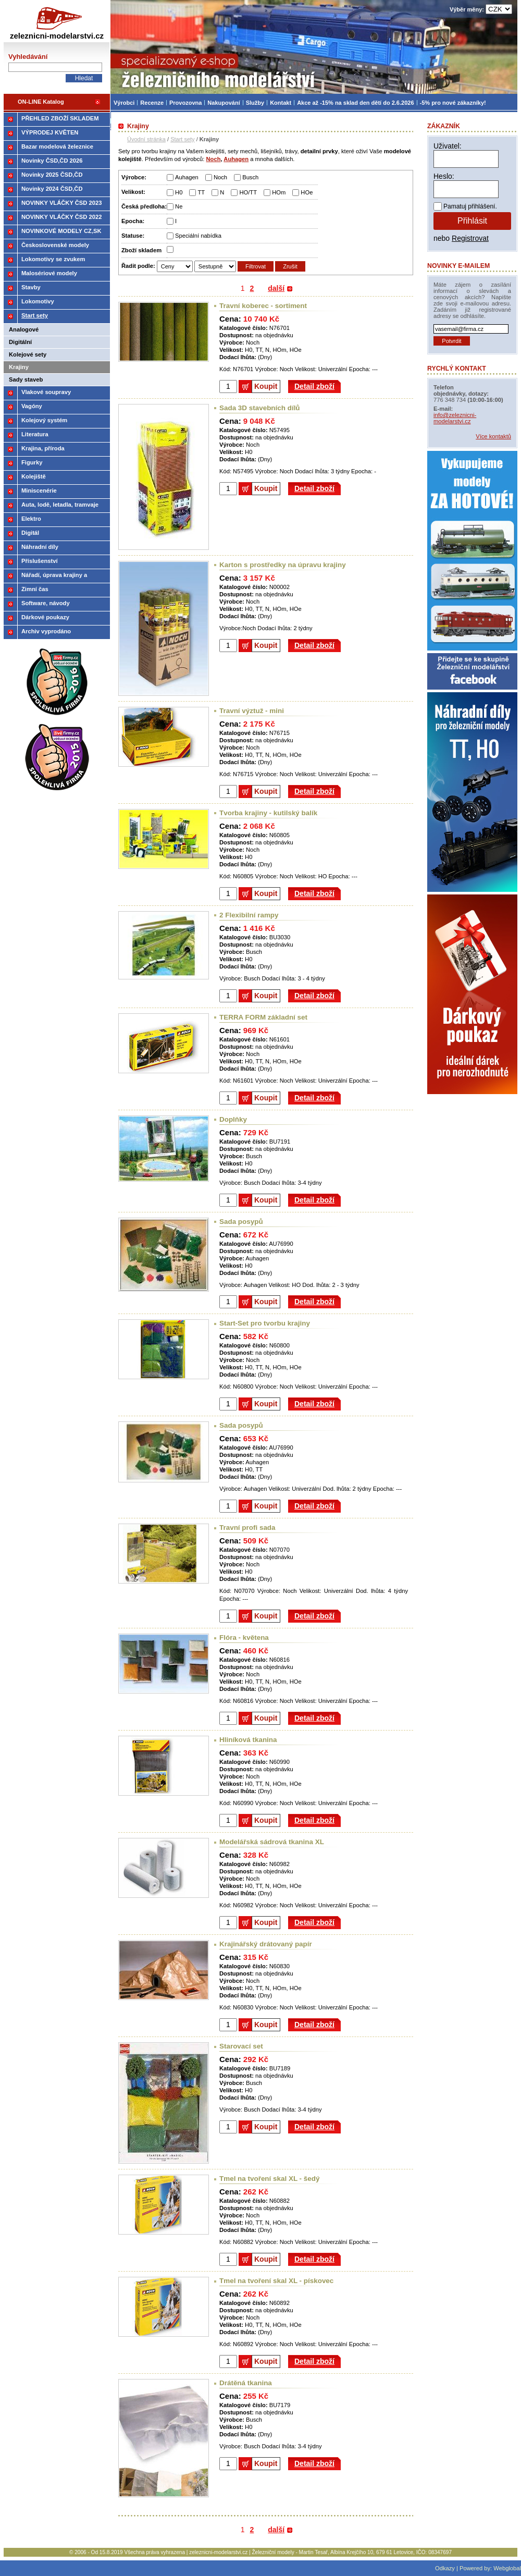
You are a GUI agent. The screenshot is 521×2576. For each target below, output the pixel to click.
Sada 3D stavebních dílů (259, 408)
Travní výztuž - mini (251, 711)
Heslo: (443, 176)
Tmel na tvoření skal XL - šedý (269, 2178)
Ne (178, 206)
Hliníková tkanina (248, 1740)
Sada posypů (241, 1221)
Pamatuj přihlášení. (470, 206)
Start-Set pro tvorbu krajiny (264, 1323)
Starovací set (241, 2046)
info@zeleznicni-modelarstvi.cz (454, 418)
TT (201, 192)
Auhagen (187, 177)
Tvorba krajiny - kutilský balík (268, 813)
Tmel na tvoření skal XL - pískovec (276, 2281)
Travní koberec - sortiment (263, 306)
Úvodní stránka (146, 139)
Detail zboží (314, 386)
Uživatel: (447, 146)
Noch (220, 177)
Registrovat (470, 238)
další (276, 288)
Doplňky (233, 1119)
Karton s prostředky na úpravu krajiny (282, 565)
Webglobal (507, 2568)
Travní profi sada (247, 1527)
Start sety (182, 139)
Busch (250, 177)
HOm (279, 192)
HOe (307, 192)
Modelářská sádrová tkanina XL (271, 1842)
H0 (178, 192)
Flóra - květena (244, 1637)
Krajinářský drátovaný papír (265, 1944)
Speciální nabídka (198, 235)
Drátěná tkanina (245, 2383)
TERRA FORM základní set (263, 1017)
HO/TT (248, 192)
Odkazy (445, 2568)
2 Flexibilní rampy (249, 915)
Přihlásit (472, 220)
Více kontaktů (493, 436)
